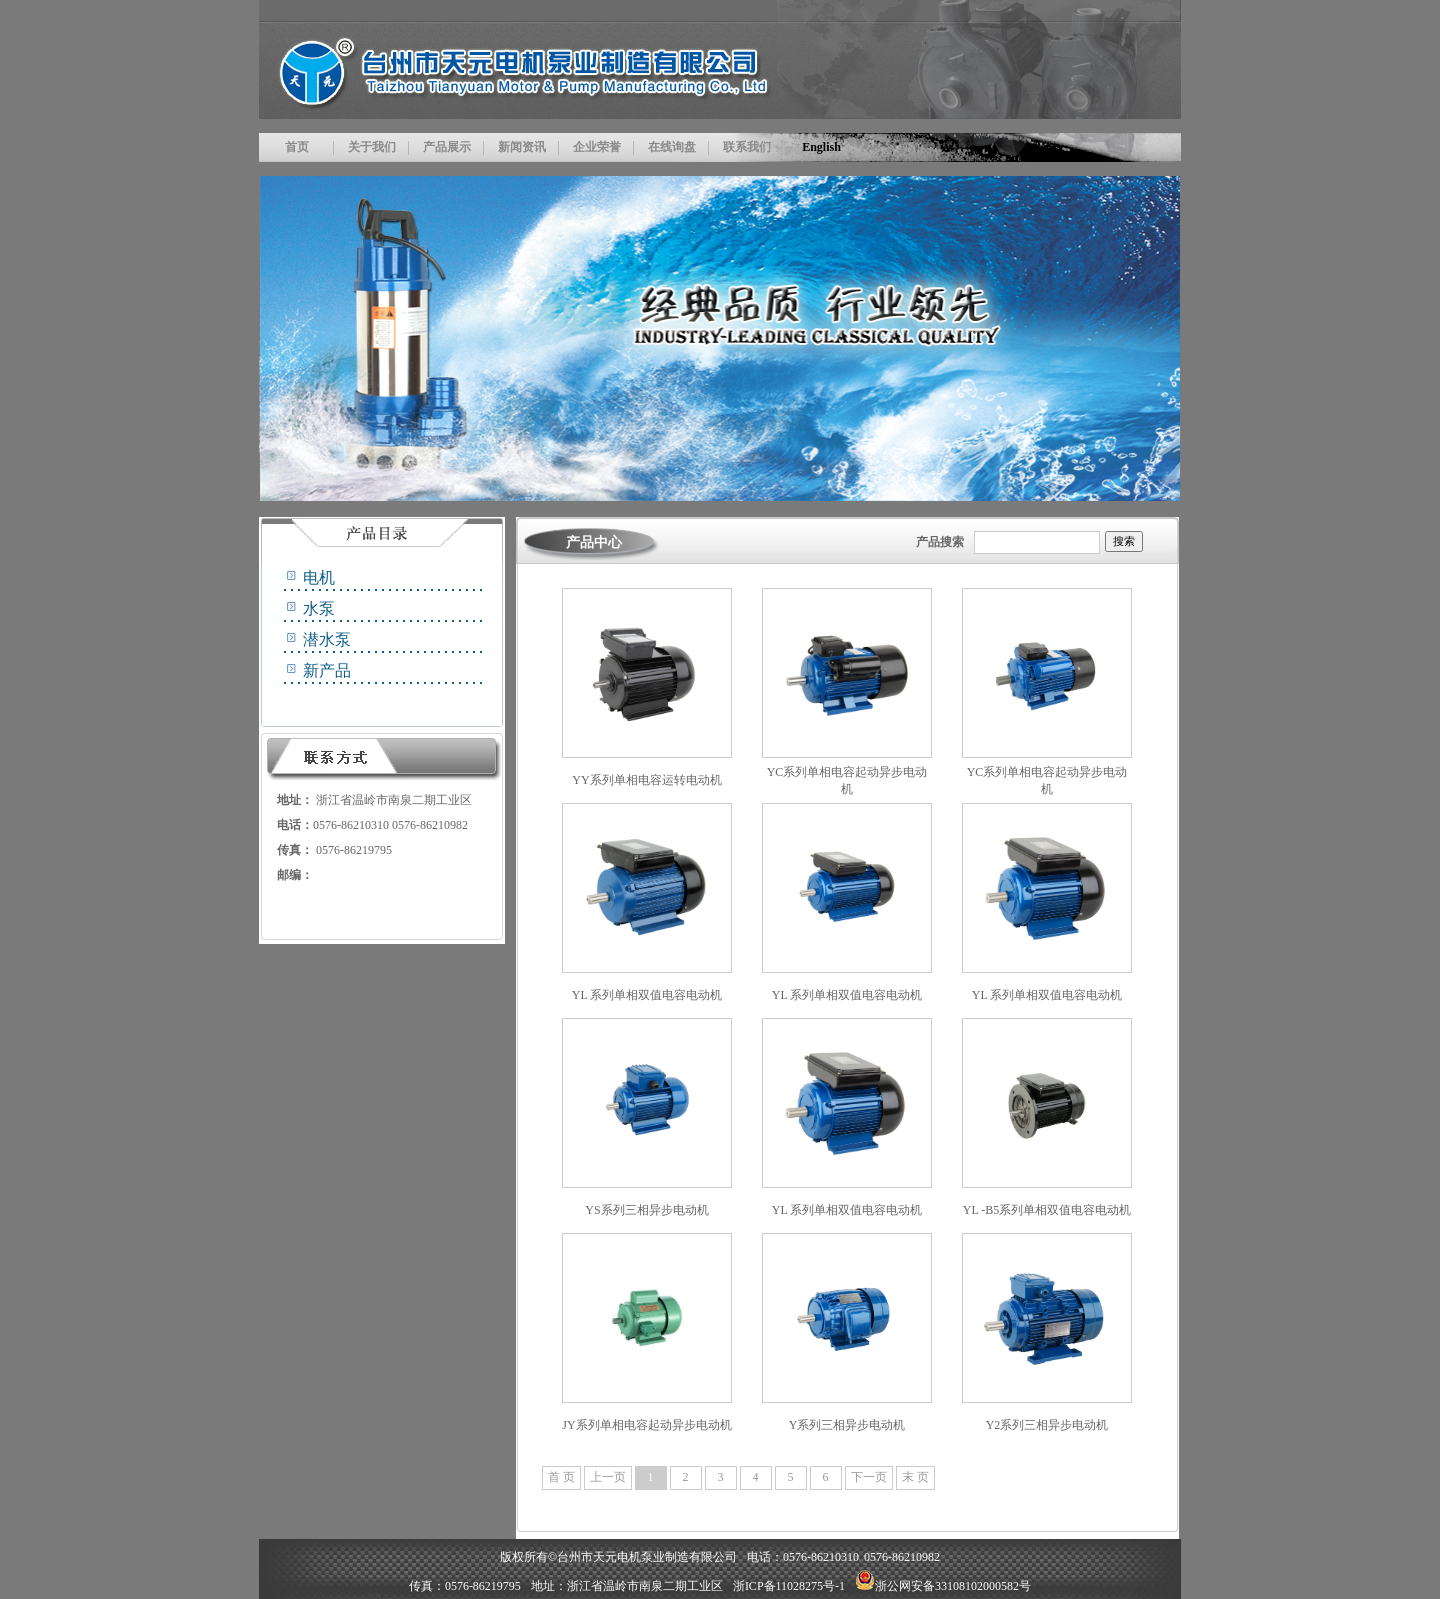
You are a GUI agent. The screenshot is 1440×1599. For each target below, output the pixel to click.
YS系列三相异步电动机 (646, 1210)
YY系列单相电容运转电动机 (646, 780)
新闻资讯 (522, 147)
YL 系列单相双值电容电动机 (647, 995)
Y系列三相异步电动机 (847, 1425)
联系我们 (747, 147)
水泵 (319, 608)
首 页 (561, 1477)
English (821, 147)
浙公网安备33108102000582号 (943, 1586)
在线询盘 (672, 147)
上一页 (608, 1477)
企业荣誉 (597, 147)
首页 (297, 147)
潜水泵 (327, 639)
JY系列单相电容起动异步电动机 (646, 1425)
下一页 (869, 1477)
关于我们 (372, 147)
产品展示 (447, 147)
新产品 (327, 670)
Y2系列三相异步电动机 (1047, 1425)
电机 (319, 577)
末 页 (915, 1477)
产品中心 (594, 542)
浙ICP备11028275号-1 (789, 1586)
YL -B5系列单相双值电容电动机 (1047, 1210)
